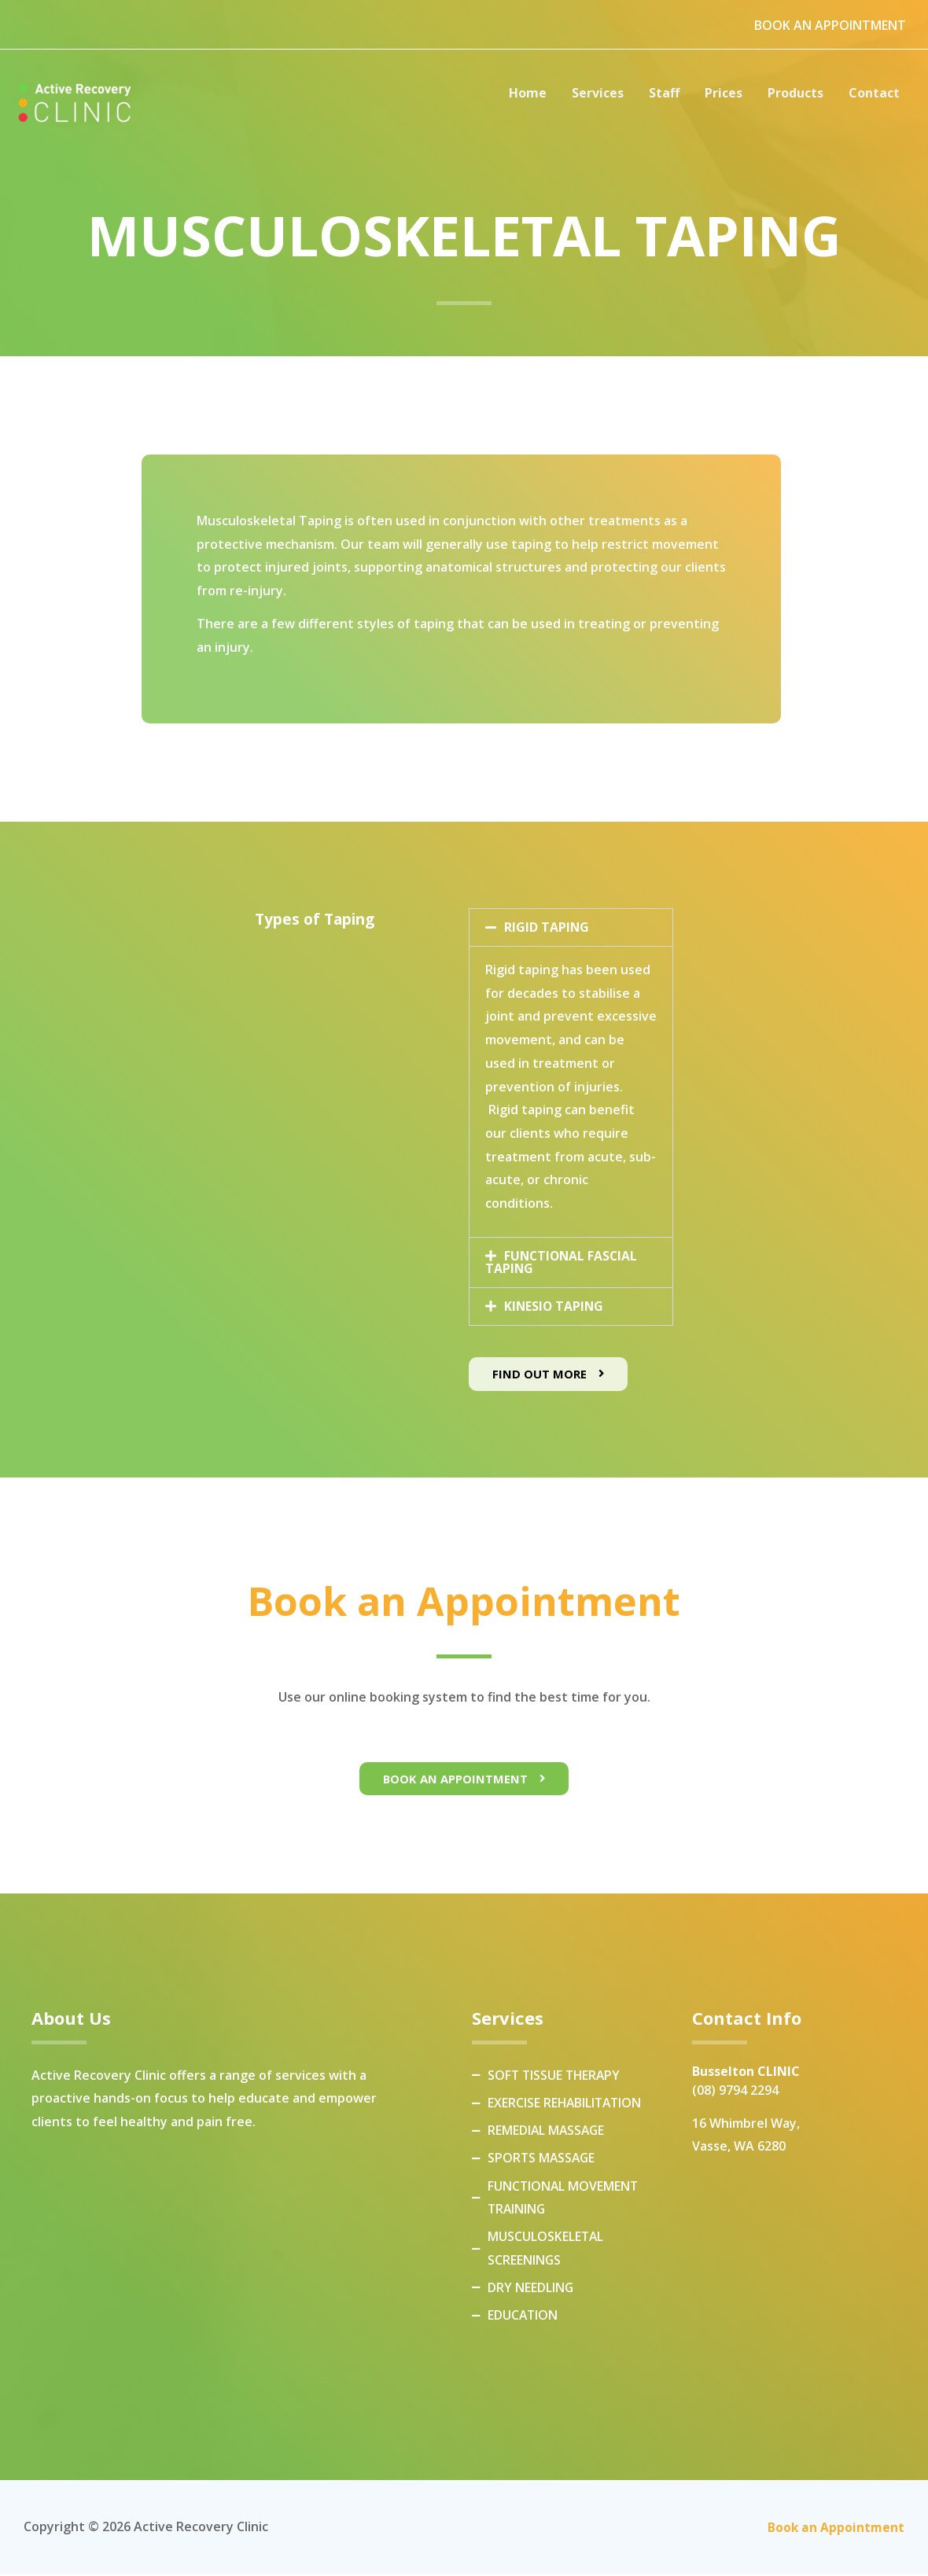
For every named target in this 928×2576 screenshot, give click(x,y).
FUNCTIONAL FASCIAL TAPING (563, 1261)
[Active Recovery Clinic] (75, 103)
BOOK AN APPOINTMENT (830, 25)
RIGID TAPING (547, 927)
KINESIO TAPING (555, 1304)
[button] (571, 927)
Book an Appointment (835, 2528)
